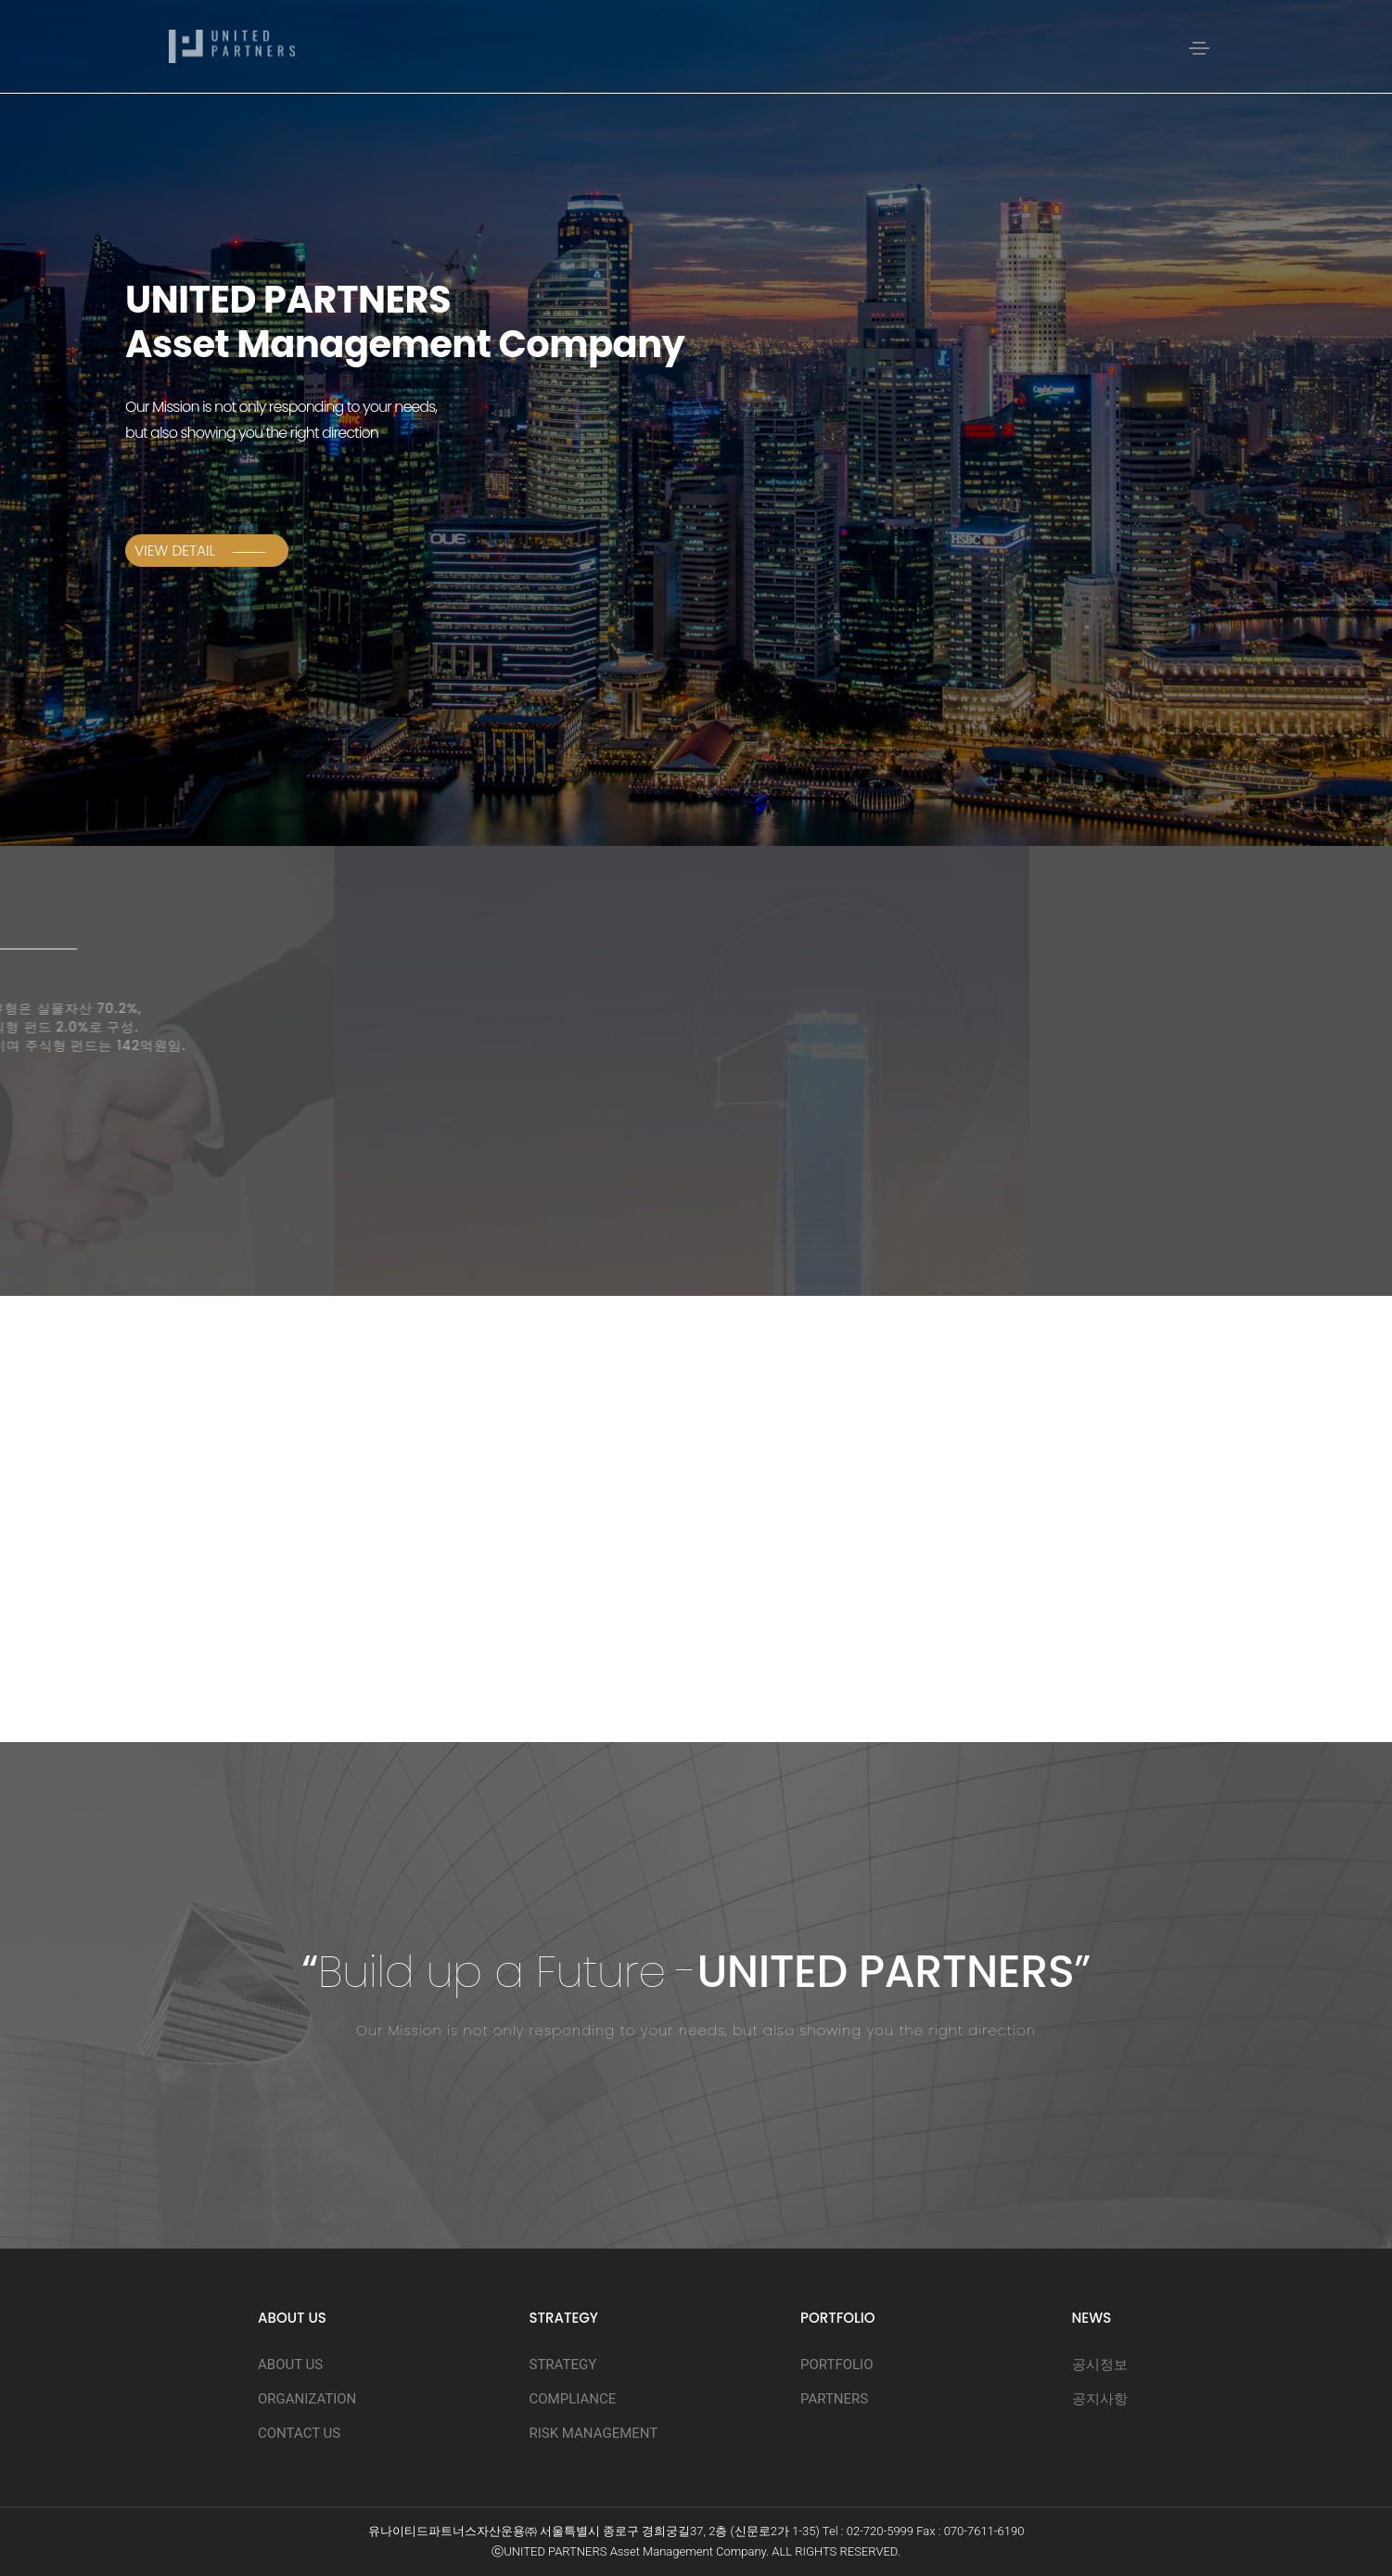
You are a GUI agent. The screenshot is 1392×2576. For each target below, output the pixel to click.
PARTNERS (834, 2398)
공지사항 (1100, 2398)
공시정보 (1100, 2364)
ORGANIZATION (307, 2398)
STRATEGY (563, 2364)
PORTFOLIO (836, 2364)
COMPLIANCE (573, 2398)
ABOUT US (290, 2364)
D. (895, 2551)
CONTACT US (299, 2433)
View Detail (199, 550)
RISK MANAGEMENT (594, 2433)
